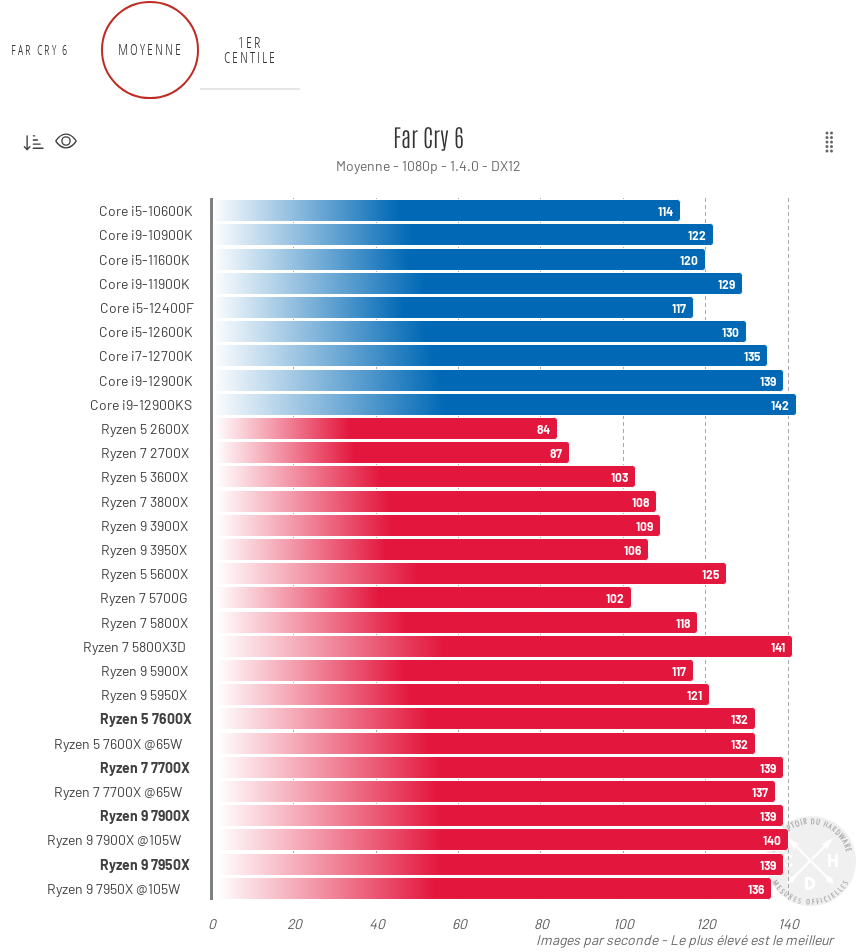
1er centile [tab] (250, 50)
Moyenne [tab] (150, 49)
